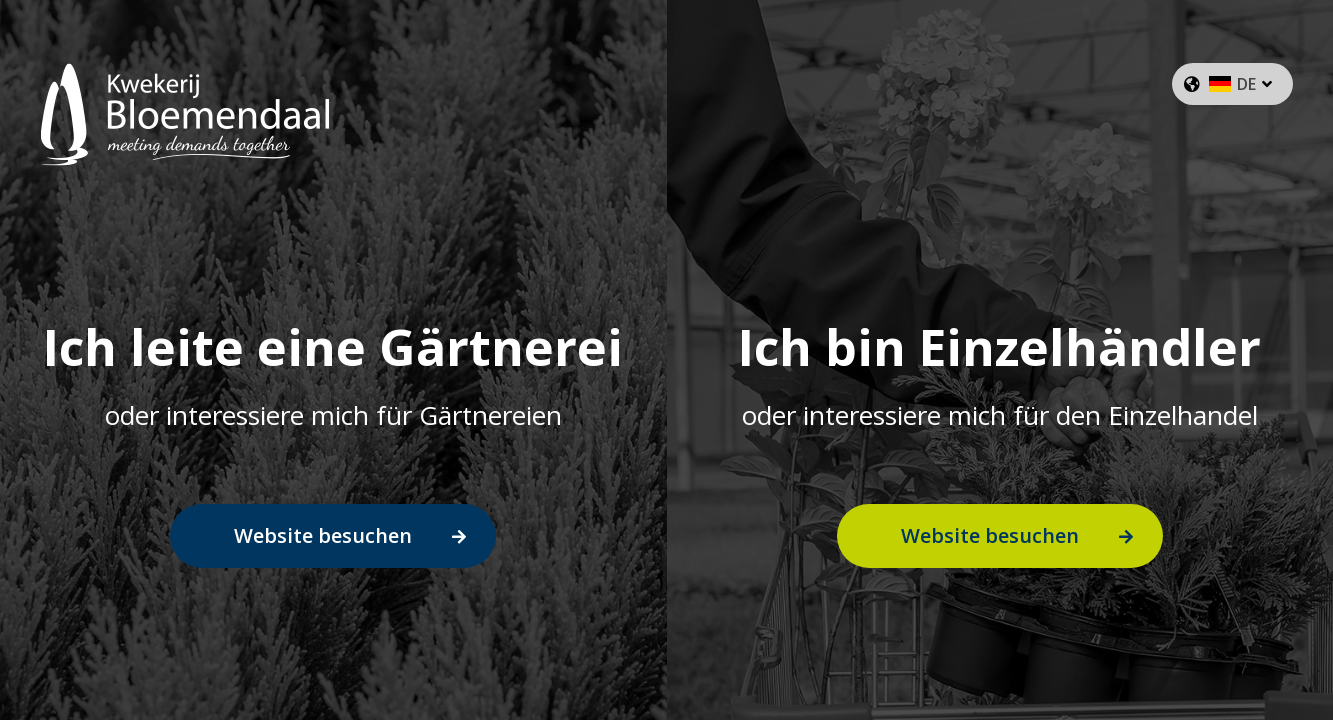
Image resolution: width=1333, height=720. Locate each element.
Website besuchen (323, 535)
